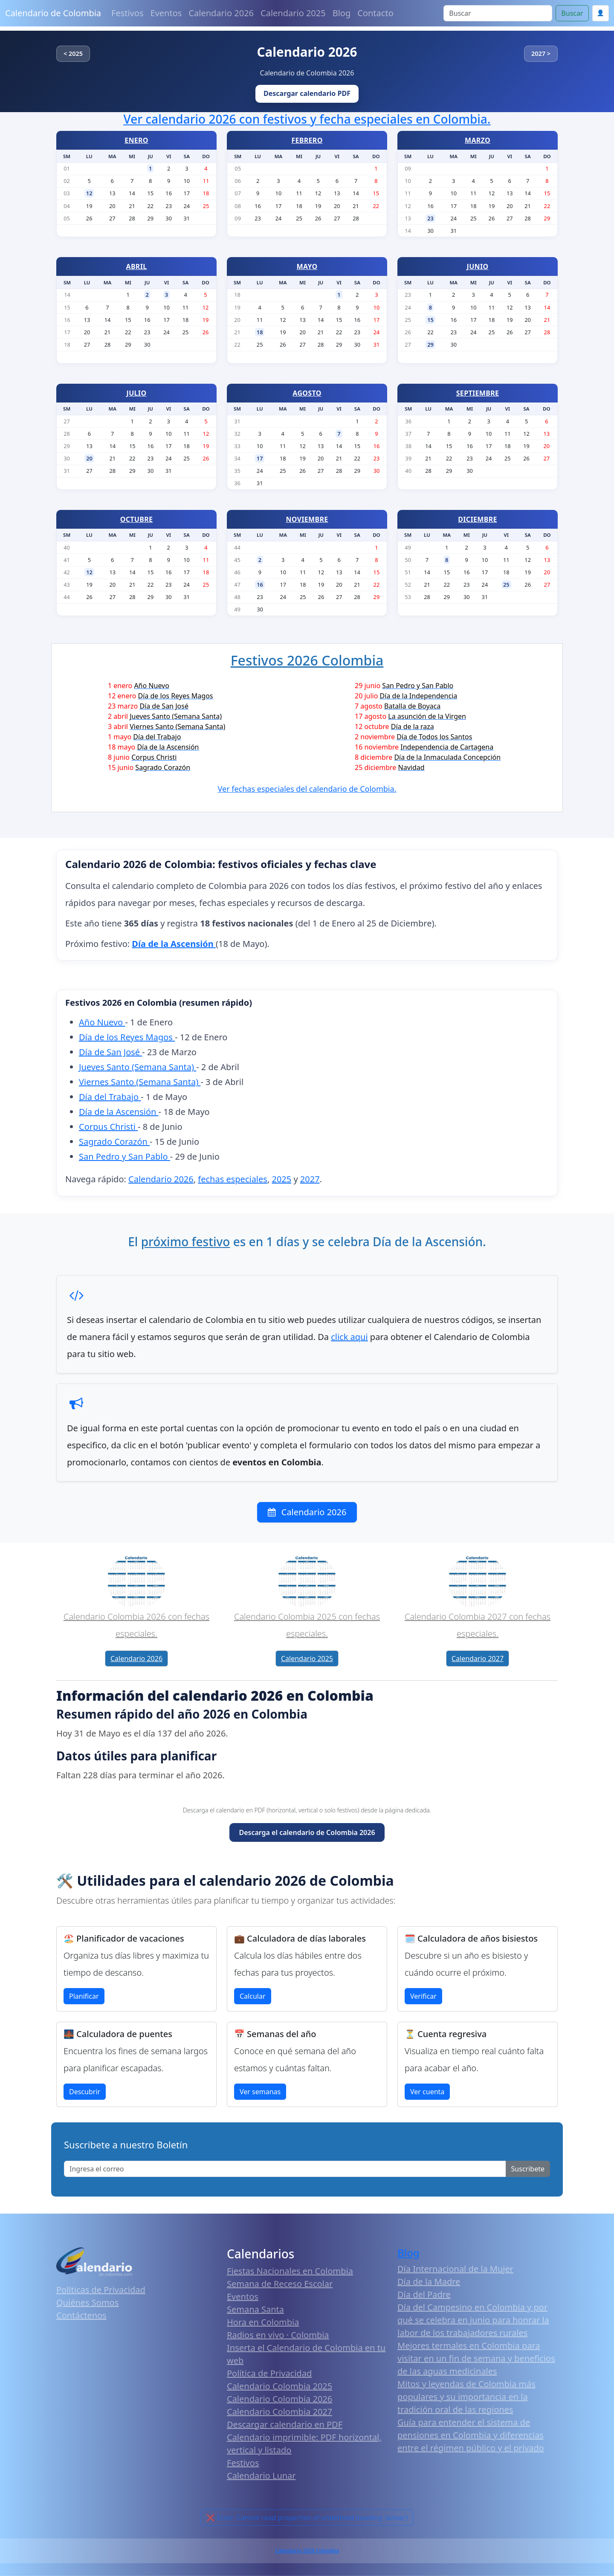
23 (430, 218)
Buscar (572, 13)
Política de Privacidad (269, 2373)
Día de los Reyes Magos (127, 1037)
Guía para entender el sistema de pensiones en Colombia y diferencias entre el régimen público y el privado (470, 2435)
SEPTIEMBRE (477, 393)
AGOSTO (307, 393)
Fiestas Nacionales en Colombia (290, 2271)
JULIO (137, 393)
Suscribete (527, 2169)
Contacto (375, 13)
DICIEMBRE (477, 519)
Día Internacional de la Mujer (455, 2269)
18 (260, 332)
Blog (342, 13)
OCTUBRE (136, 519)
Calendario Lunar (261, 2475)
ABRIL (136, 266)
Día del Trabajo (110, 1097)
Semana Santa (255, 2309)
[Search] (497, 13)
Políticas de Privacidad (100, 2289)
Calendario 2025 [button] (307, 1658)
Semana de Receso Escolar (280, 2283)
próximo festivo (185, 1241)
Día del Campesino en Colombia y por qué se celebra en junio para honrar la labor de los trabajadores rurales (473, 2320)
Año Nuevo (102, 1022)
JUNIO (478, 266)
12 (89, 193)
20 (89, 458)
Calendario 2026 (221, 13)
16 (260, 584)
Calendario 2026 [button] (136, 1658)
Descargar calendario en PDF (284, 2424)
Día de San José (110, 1052)
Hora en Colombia (263, 2322)
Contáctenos (81, 2315)
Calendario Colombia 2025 (279, 2386)
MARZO (477, 140)
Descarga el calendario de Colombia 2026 (307, 1832)
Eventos (166, 13)
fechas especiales (232, 1179)
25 (506, 584)
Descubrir (84, 2091)
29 (430, 344)
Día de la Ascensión (119, 1111)
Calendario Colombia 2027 (279, 2411)
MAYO (307, 266)
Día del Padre (424, 2294)
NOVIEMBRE (307, 519)
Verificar (423, 1996)
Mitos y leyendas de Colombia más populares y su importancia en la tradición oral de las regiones (466, 2396)
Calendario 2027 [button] (478, 1658)
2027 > (540, 53)
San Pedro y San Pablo (124, 1156)
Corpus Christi (108, 1126)
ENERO (136, 140)
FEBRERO (306, 140)
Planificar (84, 1996)
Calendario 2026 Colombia (307, 2550)
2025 (281, 1179)
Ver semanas (260, 2091)
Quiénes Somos (87, 2302)
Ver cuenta (427, 2091)
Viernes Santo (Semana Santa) (139, 1082)
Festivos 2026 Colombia (307, 660)
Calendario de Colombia (53, 13)
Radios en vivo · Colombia (278, 2335)
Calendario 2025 (293, 13)
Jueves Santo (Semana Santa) (137, 1067)
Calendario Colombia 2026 (279, 2399)
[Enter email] (285, 2169)
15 (430, 320)
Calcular (253, 1996)
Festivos (127, 13)
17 (260, 458)
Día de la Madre (428, 2281)
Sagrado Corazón (114, 1141)
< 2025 (73, 53)
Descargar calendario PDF (307, 93)
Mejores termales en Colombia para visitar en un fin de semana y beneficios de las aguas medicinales (476, 2358)
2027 (310, 1179)
